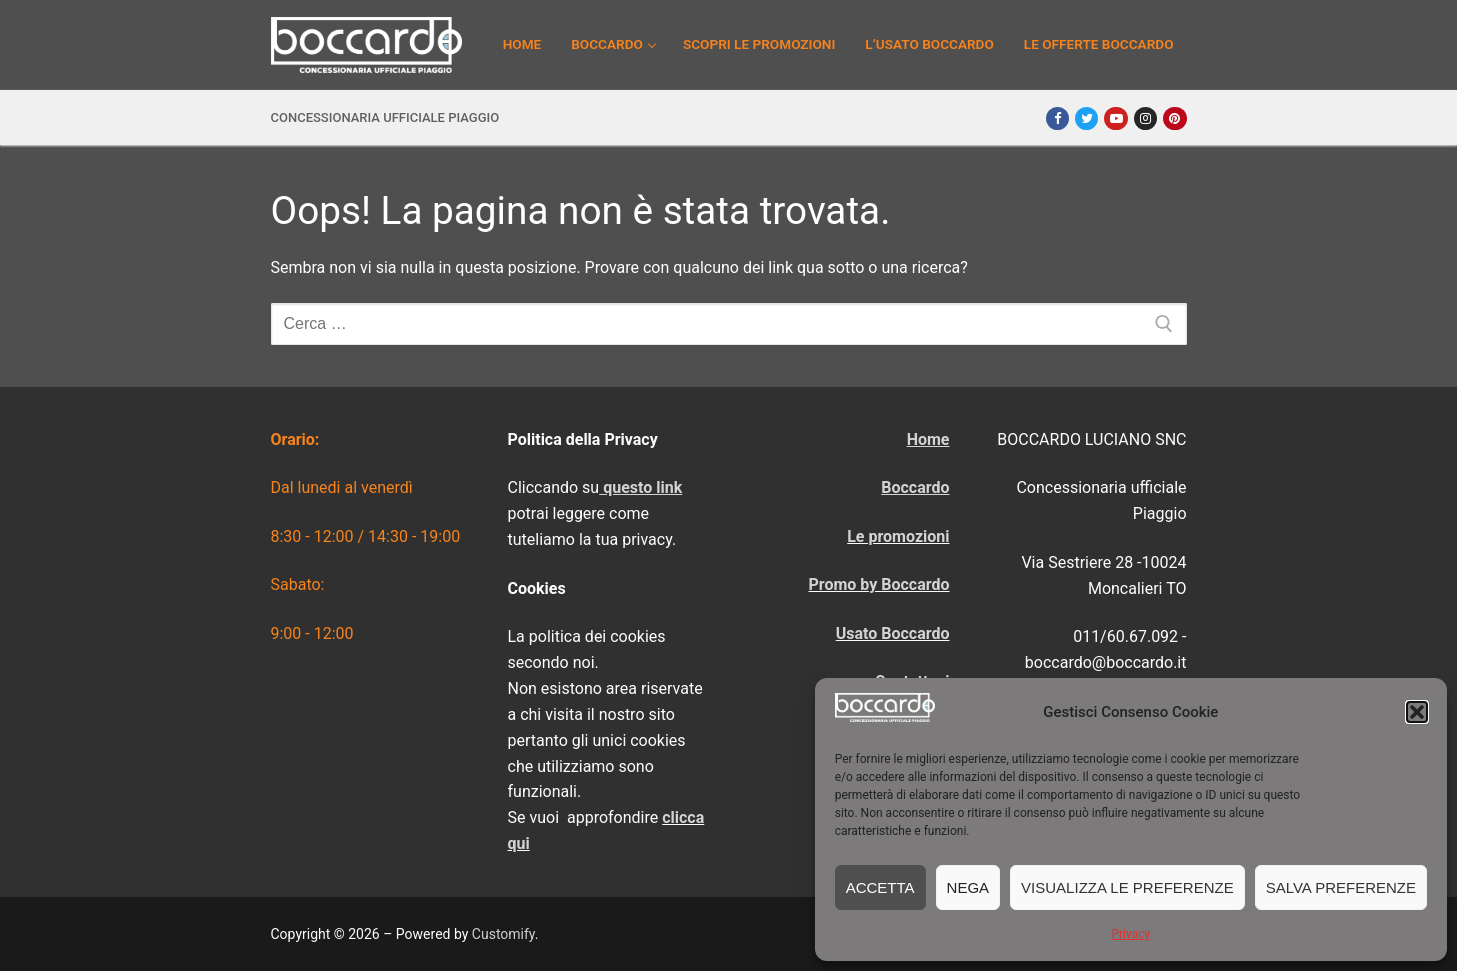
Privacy (1130, 934)
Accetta (880, 887)
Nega (968, 887)
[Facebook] (1057, 118)
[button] (1417, 712)
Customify (503, 934)
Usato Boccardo (893, 633)
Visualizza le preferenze (1127, 887)
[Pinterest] (1174, 118)
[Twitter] (1086, 118)
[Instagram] (1145, 118)
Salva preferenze (1341, 887)
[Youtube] (1115, 118)
